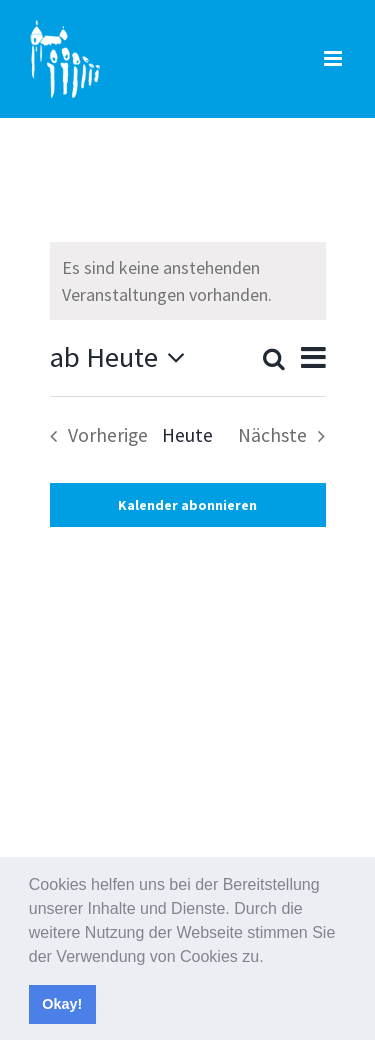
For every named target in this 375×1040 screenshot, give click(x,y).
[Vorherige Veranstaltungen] (93, 436)
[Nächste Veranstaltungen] (288, 436)
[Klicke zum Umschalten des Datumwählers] (123, 357)
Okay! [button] (62, 1004)
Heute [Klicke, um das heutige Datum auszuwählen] (187, 435)
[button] (271, 958)
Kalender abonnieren (187, 505)
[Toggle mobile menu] (334, 58)
